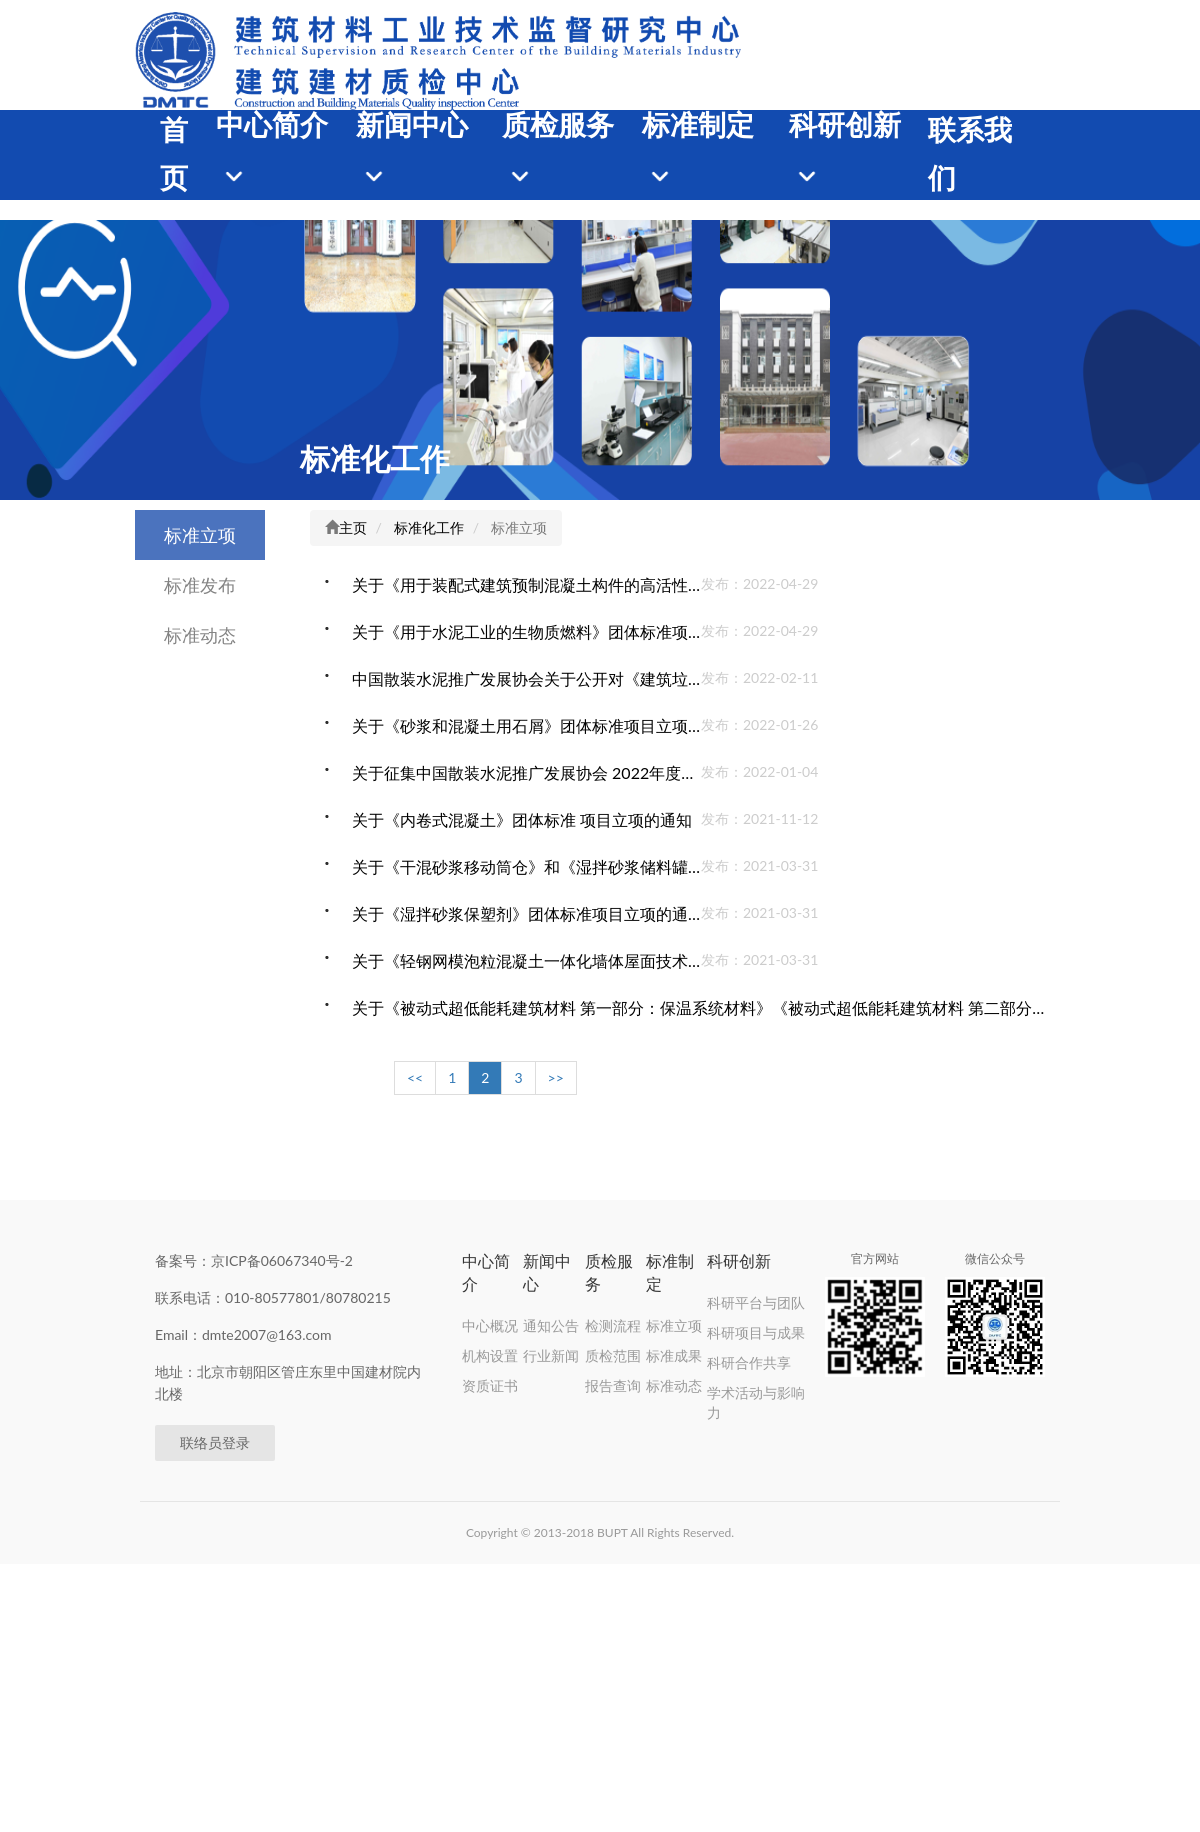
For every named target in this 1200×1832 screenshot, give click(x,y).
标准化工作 (375, 458)
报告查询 (613, 1385)
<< (415, 1077)
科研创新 (845, 125)
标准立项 (200, 535)
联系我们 (970, 154)
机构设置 (490, 1355)
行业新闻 (551, 1355)
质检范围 (613, 1355)
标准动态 (200, 635)
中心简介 (272, 125)
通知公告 (551, 1325)
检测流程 (613, 1325)
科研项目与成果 (756, 1332)
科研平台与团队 (756, 1302)
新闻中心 (412, 125)
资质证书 (490, 1385)
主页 (353, 527)
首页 (174, 154)
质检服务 (558, 125)
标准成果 (674, 1355)
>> (556, 1077)
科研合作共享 (749, 1362)
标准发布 (200, 585)
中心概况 (490, 1325)
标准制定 (698, 125)
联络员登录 (215, 1442)
